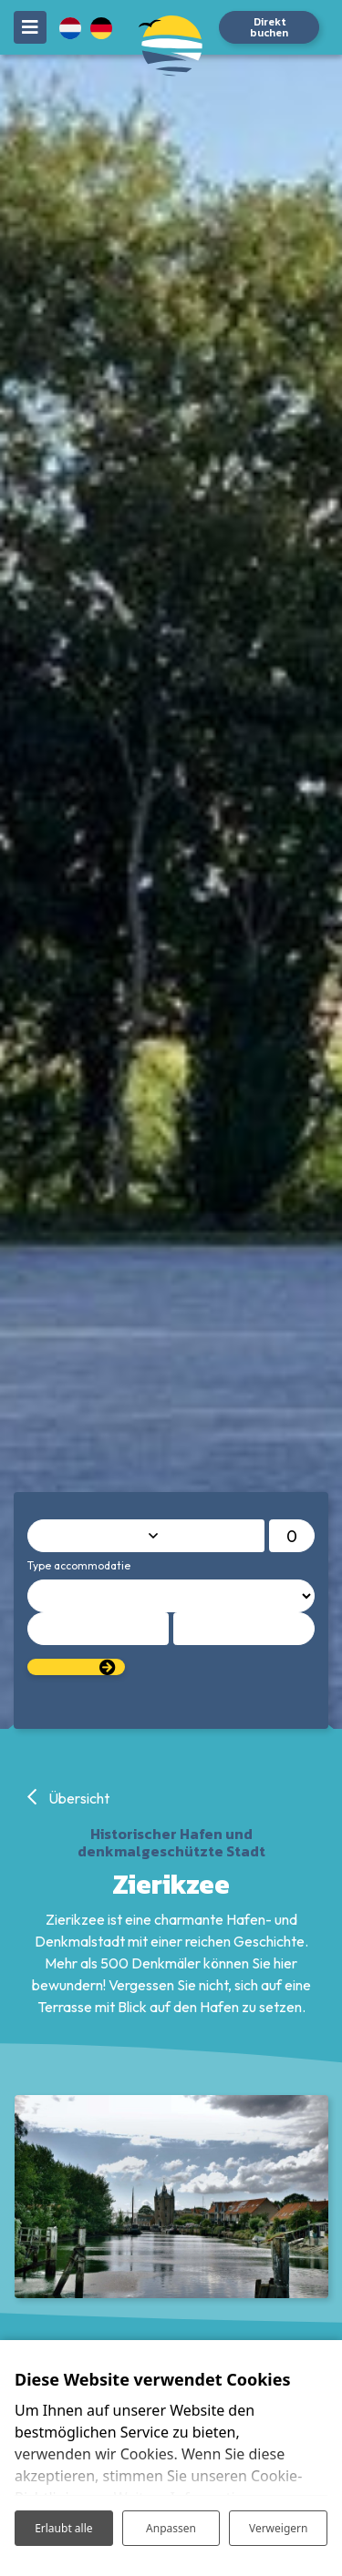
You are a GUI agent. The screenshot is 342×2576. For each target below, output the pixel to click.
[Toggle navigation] (30, 27)
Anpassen (171, 2528)
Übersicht (77, 1798)
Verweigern (278, 2528)
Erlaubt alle (63, 2528)
